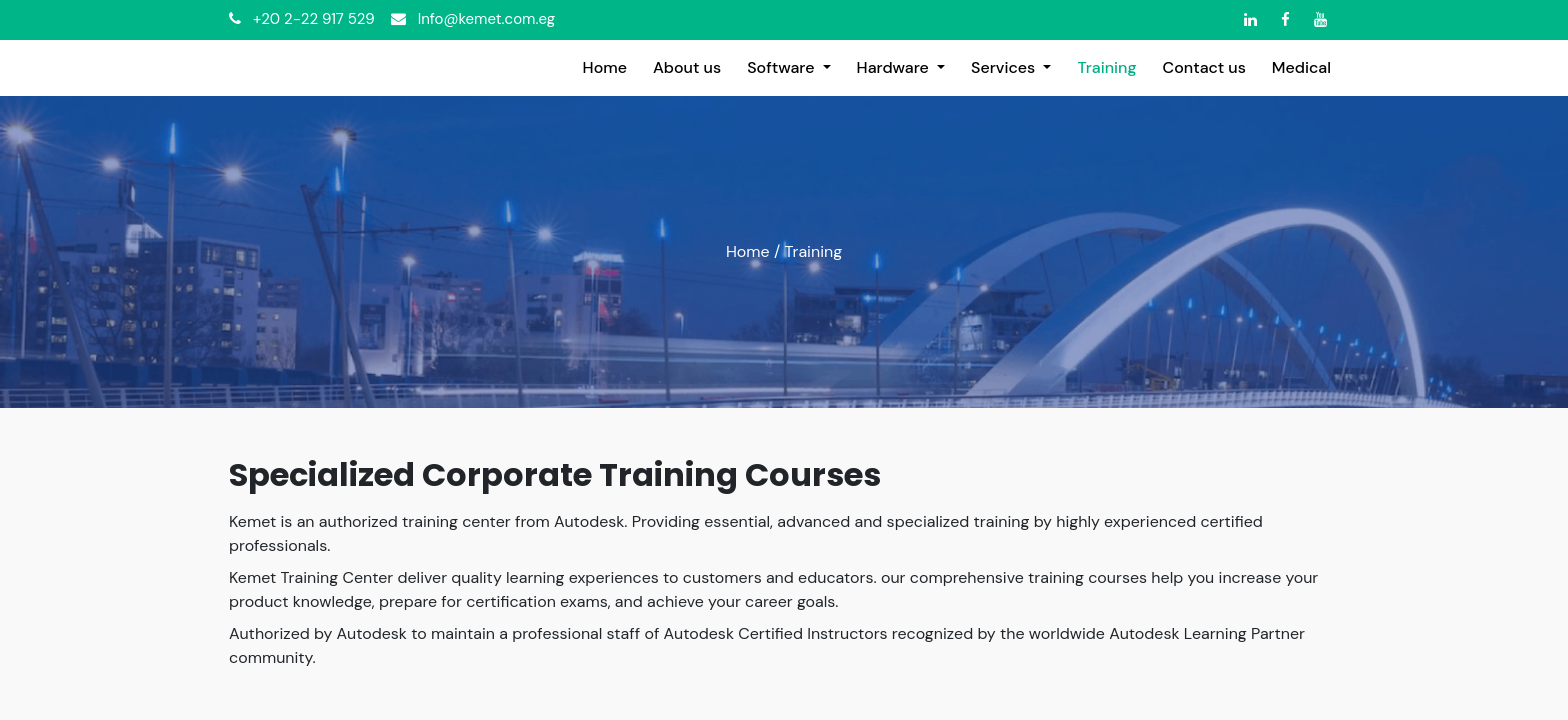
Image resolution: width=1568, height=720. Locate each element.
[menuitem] (605, 68)
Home (748, 251)
